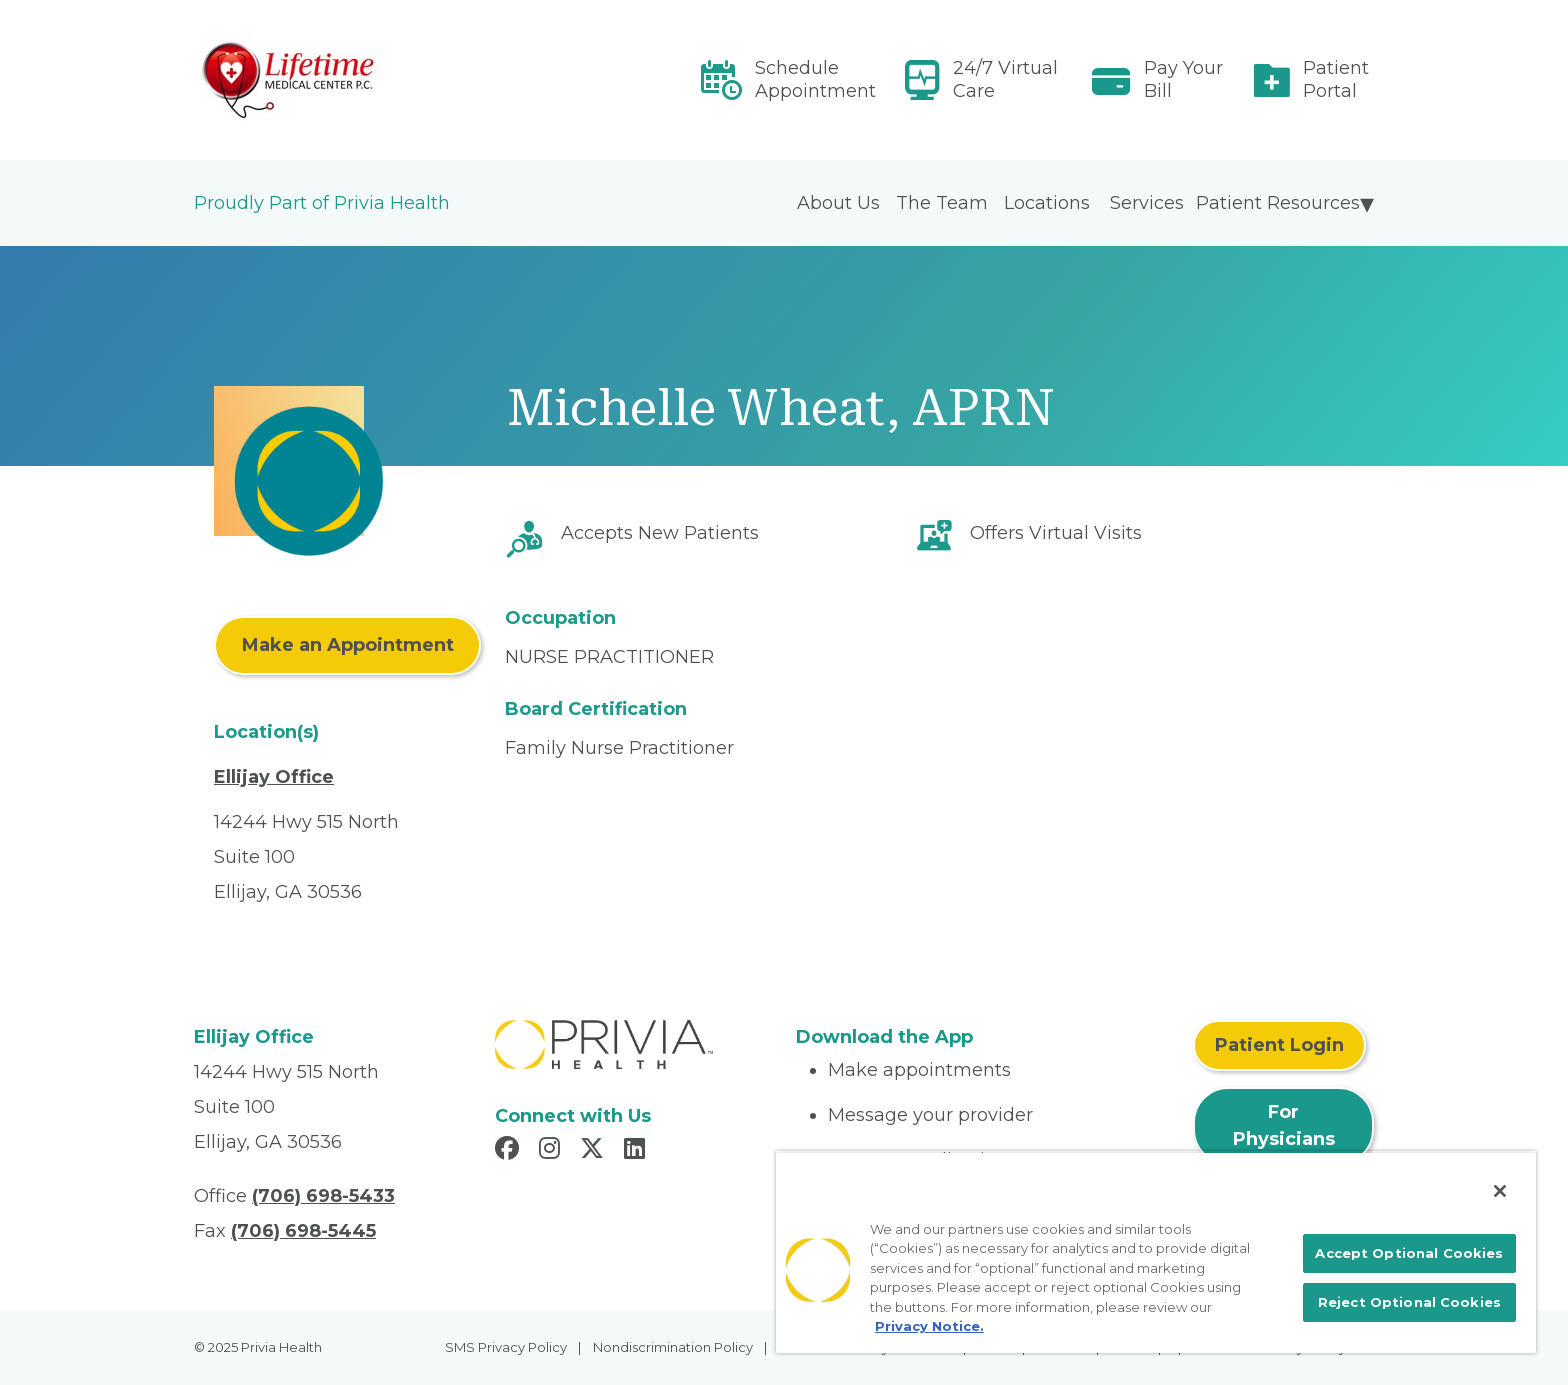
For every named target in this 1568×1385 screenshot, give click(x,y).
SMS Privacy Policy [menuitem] (506, 1347)
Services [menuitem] (1147, 203)
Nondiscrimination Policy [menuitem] (673, 1347)
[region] (1156, 1252)
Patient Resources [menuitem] (1278, 203)
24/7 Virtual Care (1005, 79)
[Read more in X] (595, 1151)
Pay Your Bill (1183, 79)
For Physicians (1284, 1125)
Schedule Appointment (815, 79)
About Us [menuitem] (838, 203)
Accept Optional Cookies (1409, 1253)
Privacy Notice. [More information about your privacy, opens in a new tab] (929, 1326)
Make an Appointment (348, 645)
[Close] (1500, 1191)
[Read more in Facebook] (510, 1151)
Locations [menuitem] (1047, 203)
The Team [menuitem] (942, 203)
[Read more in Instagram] (552, 1151)
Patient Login (1279, 1045)
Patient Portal (1336, 79)
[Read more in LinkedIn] (637, 1151)
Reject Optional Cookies (1409, 1302)
